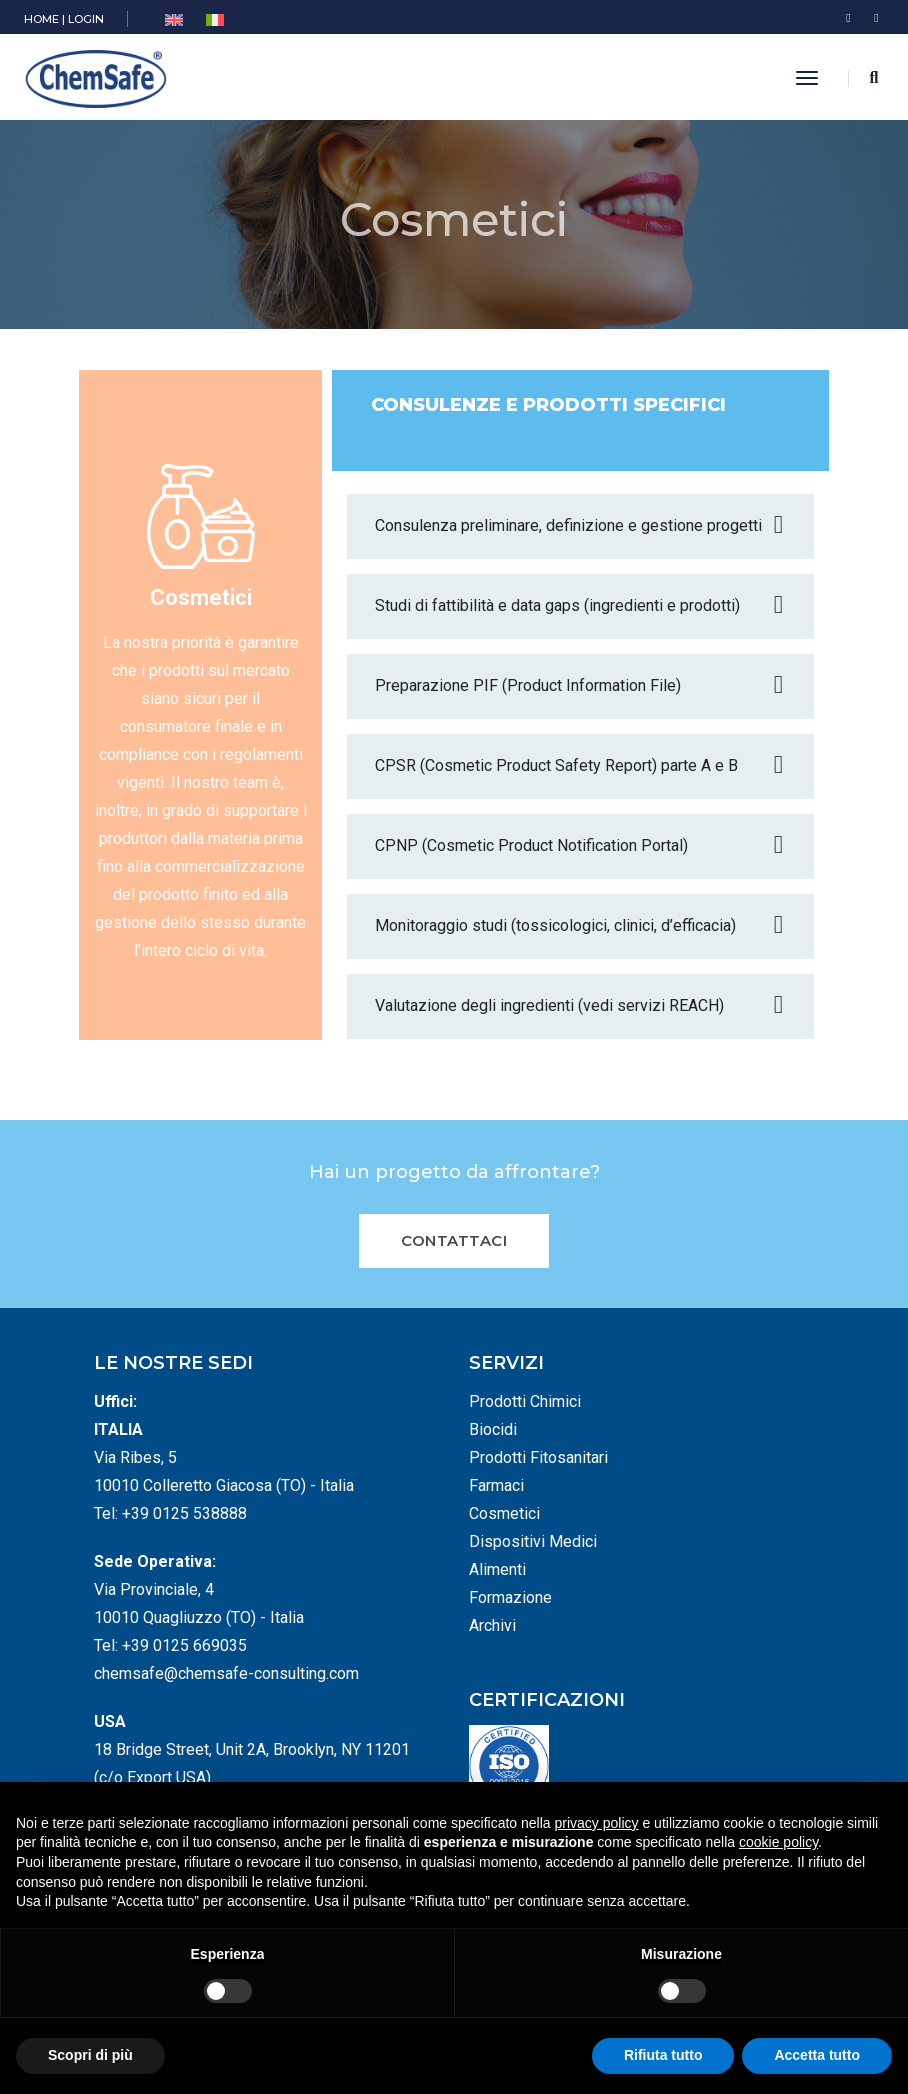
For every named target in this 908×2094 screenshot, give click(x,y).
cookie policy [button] (778, 1842)
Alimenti (497, 1569)
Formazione (510, 1597)
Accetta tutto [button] (817, 2055)
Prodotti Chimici (525, 1401)
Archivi (492, 1625)
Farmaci (496, 1485)
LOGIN (86, 19)
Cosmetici (504, 1513)
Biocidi (493, 1429)
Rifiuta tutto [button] (663, 2055)
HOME (41, 19)
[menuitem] (174, 20)
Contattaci (454, 1240)
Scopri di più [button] (90, 2055)
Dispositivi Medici (533, 1541)
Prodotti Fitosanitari (538, 1457)
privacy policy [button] (597, 1823)
